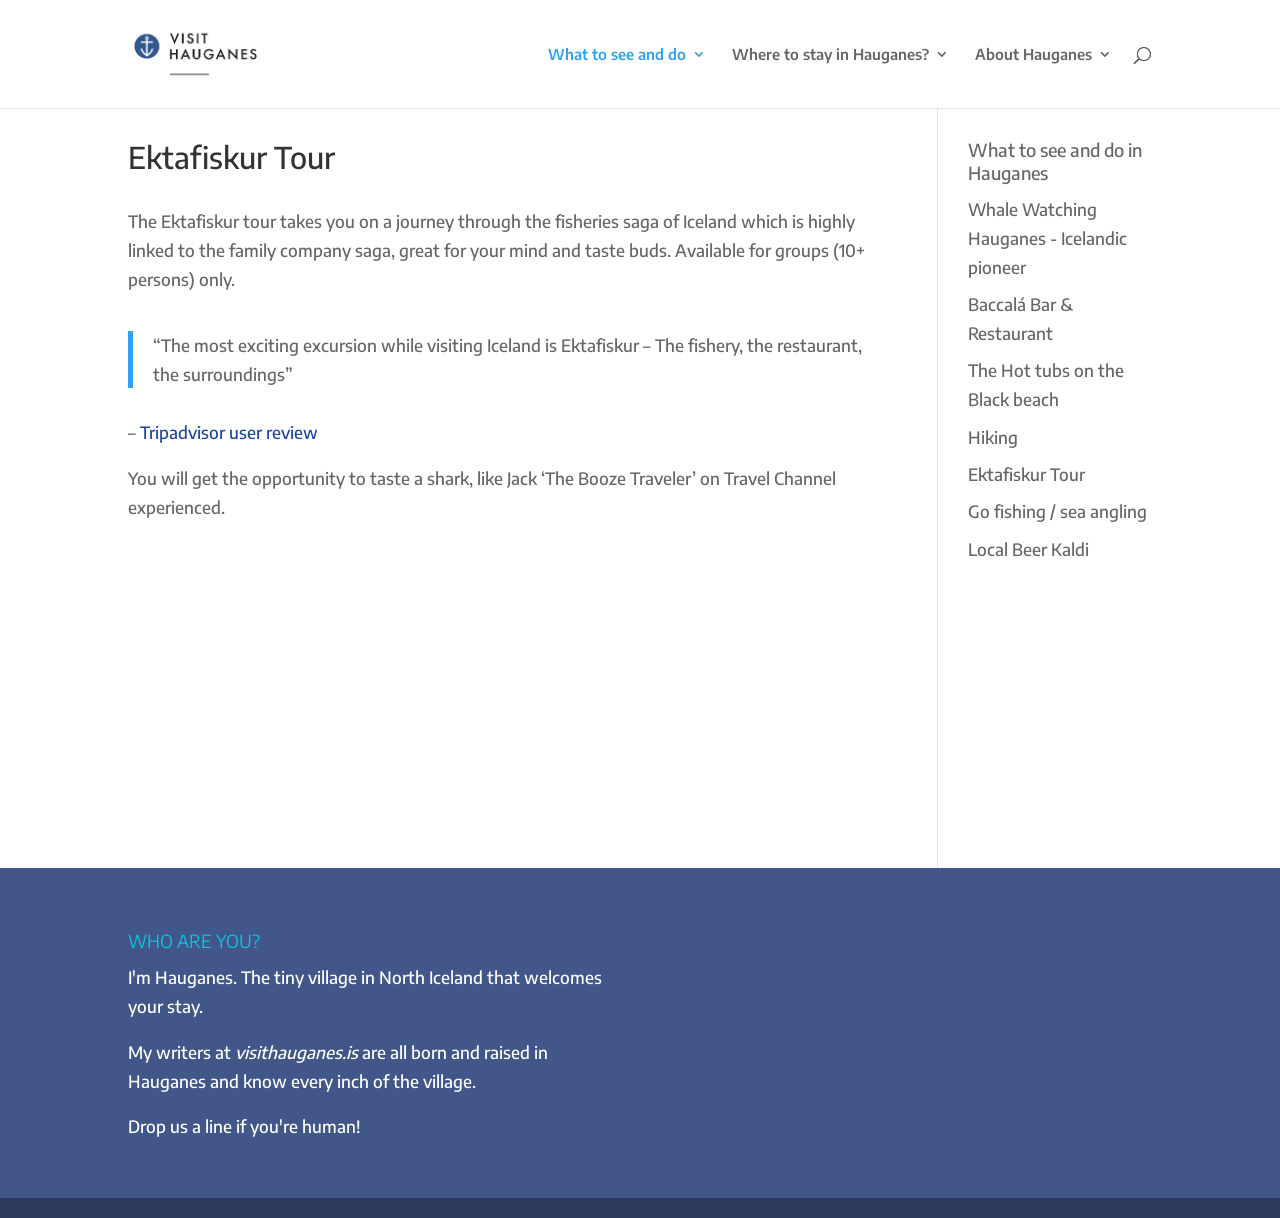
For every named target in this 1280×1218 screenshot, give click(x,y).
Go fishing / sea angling (1057, 511)
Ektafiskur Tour (1026, 474)
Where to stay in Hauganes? (830, 55)
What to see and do (617, 55)
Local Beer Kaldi (1028, 549)
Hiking (993, 437)
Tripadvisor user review (229, 432)
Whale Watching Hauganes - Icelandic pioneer (1047, 238)
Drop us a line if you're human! (244, 1126)
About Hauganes (1033, 55)
